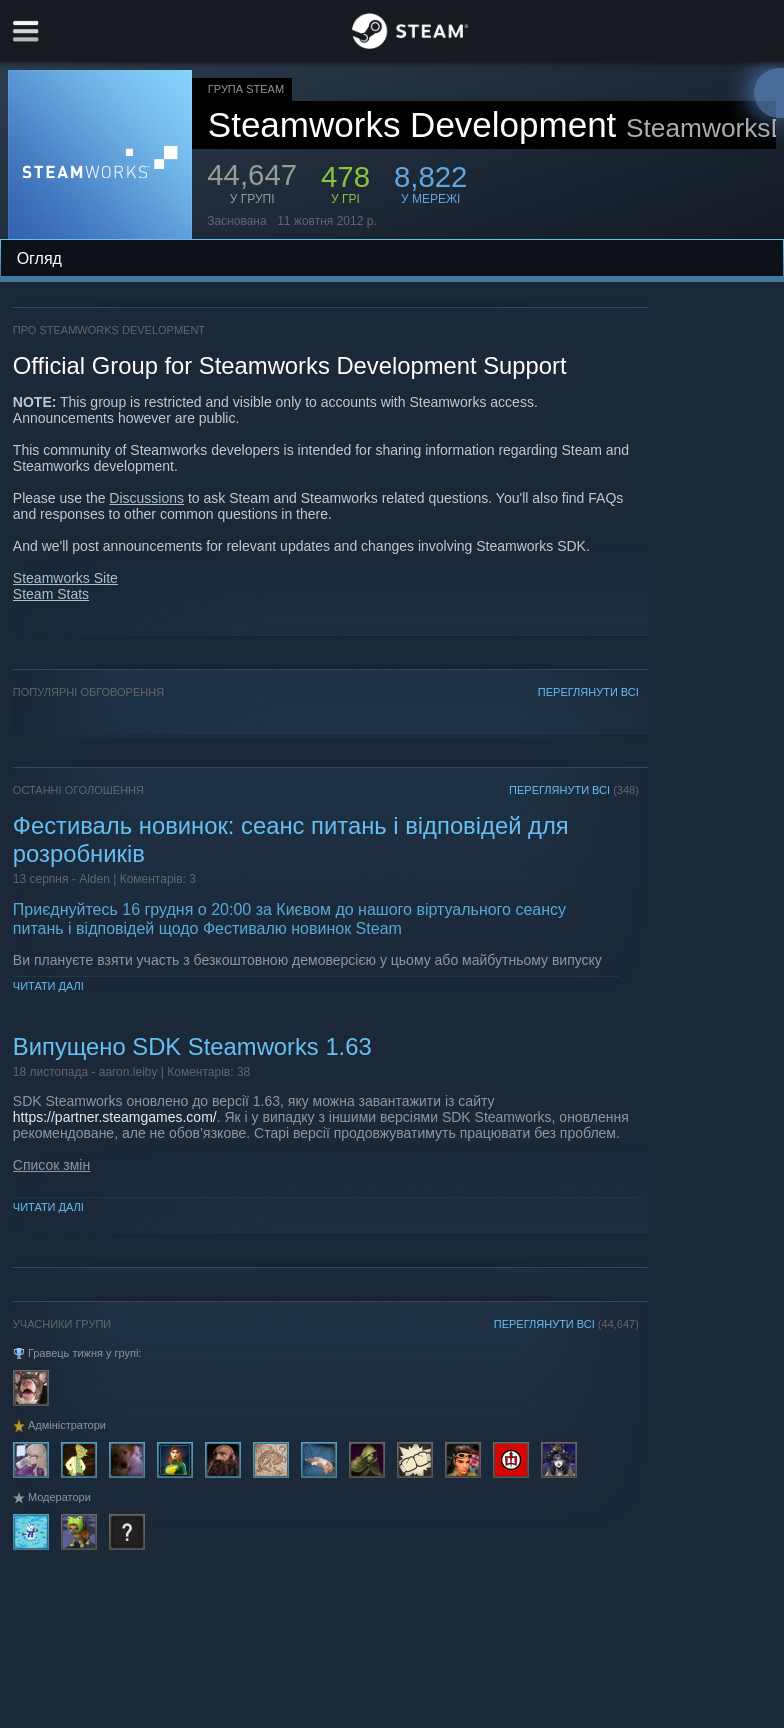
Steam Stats (51, 594)
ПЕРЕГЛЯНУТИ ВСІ (588, 692)
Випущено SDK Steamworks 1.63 (192, 1046)
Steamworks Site (65, 578)
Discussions (146, 498)
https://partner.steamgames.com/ (115, 1117)
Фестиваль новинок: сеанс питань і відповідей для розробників (291, 839)
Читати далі (48, 986)
